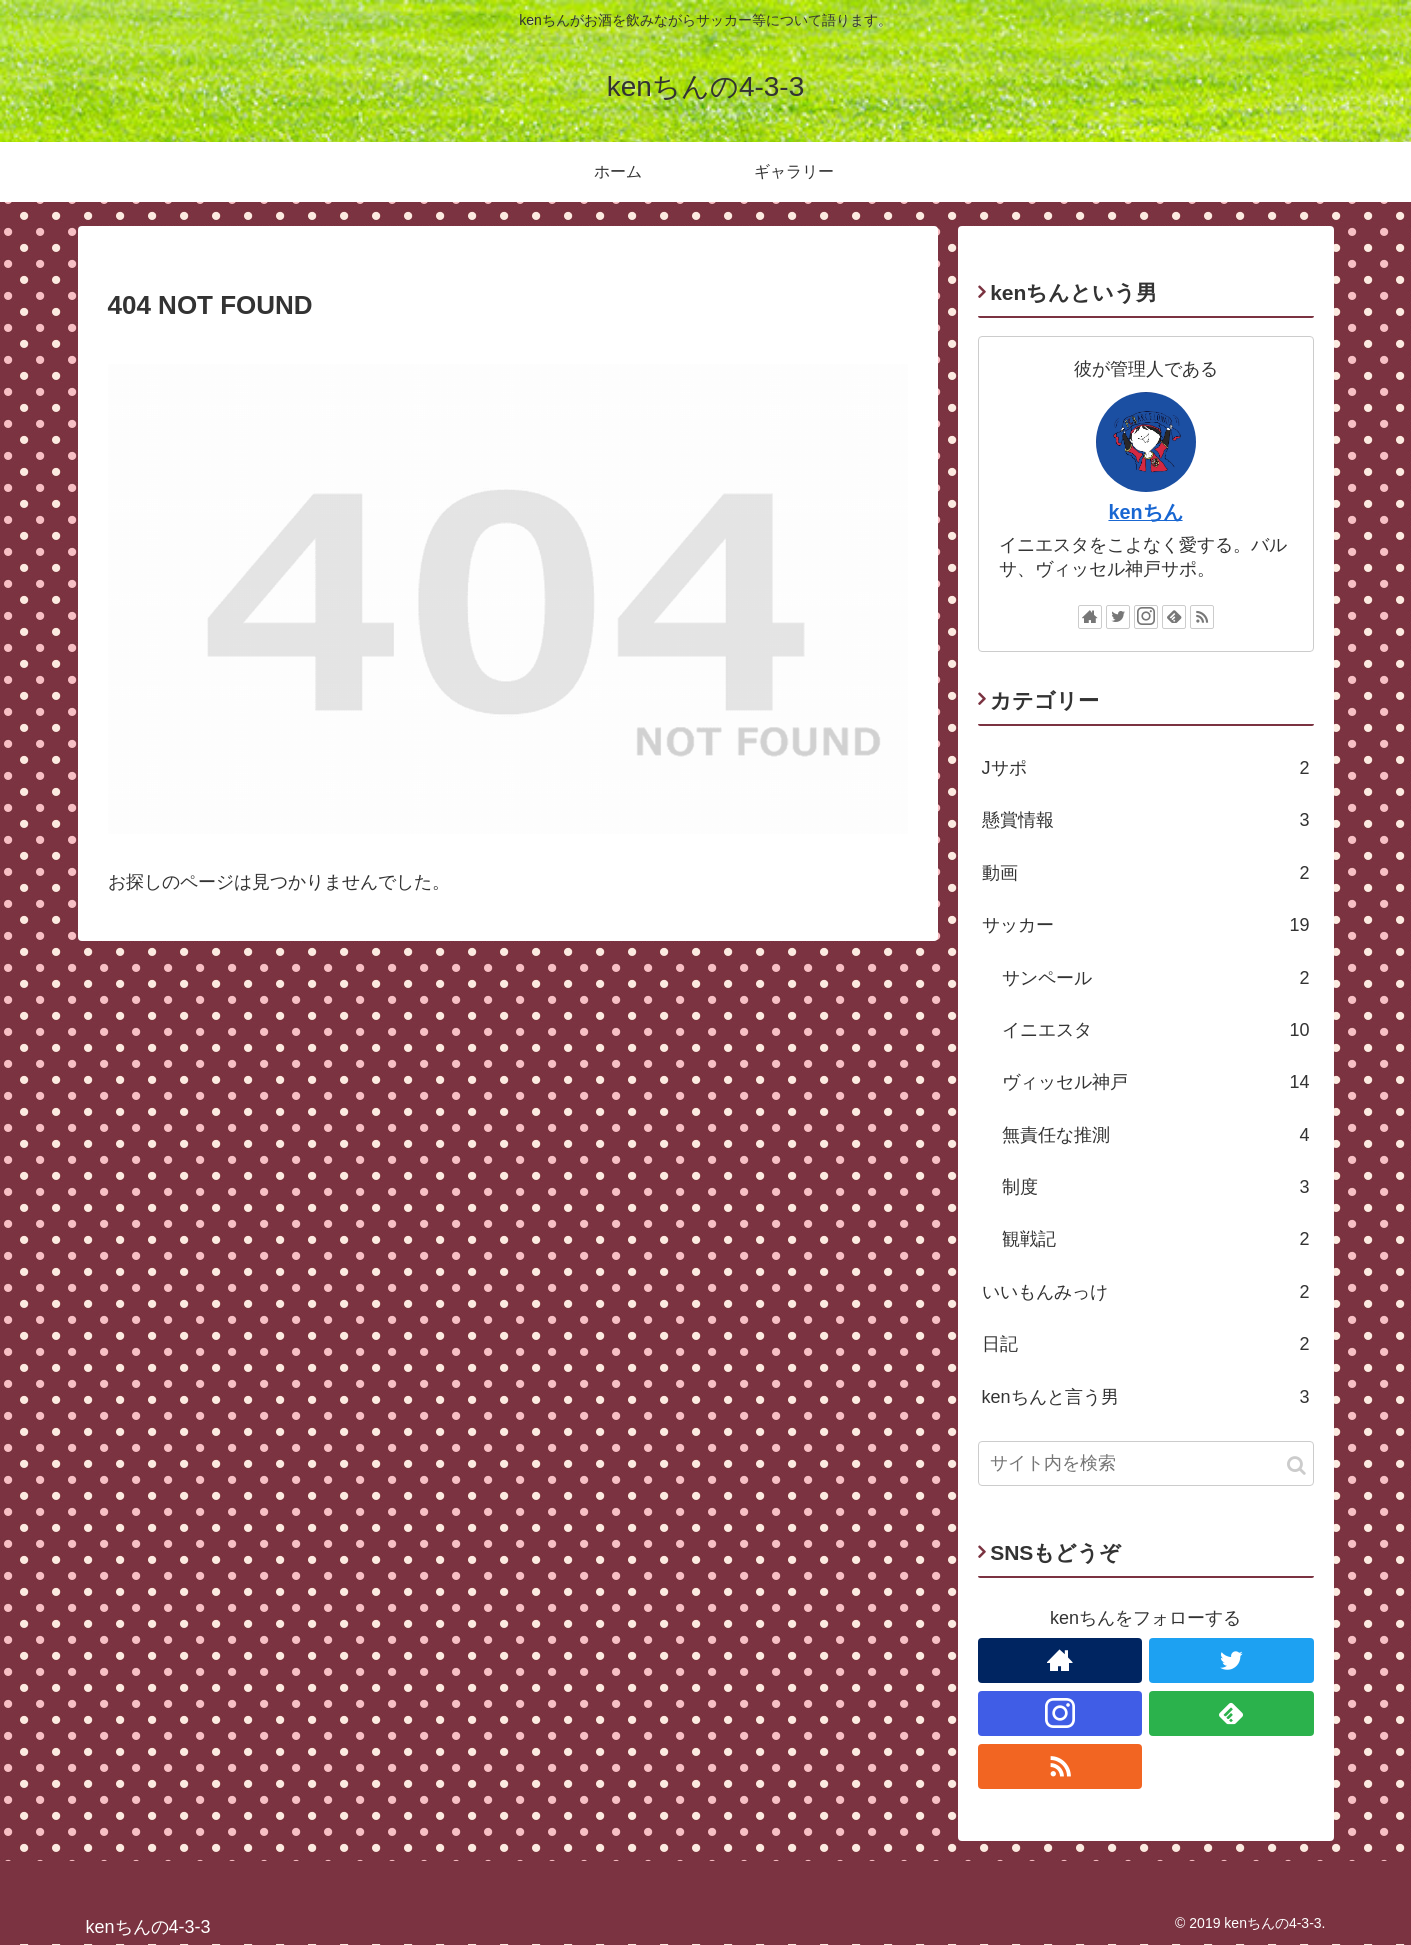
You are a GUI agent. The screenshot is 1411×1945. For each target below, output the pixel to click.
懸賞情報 (1146, 820)
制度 (1156, 1187)
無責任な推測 (1156, 1135)
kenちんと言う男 (1146, 1397)
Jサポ (1146, 768)
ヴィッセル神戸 (1156, 1082)
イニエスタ (1156, 1030)
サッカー (1146, 925)
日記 (1146, 1344)
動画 (1146, 873)
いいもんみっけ (1146, 1292)
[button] (1296, 1465)
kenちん (1145, 512)
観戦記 (1156, 1239)
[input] (1146, 1463)
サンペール (1156, 978)
